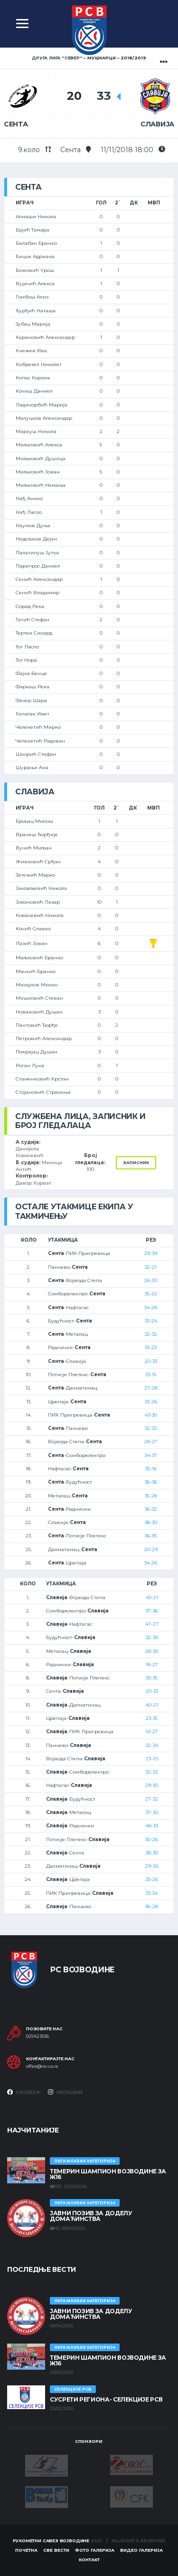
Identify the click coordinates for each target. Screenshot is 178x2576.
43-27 (151, 1731)
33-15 (150, 1374)
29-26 (152, 1866)
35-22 (151, 1294)
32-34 (152, 1745)
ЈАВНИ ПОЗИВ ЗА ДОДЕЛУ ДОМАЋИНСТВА (91, 2215)
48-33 (152, 1826)
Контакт (89, 2559)
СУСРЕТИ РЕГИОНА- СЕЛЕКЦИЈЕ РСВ (106, 2399)
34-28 (150, 1307)
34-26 (150, 1563)
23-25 (152, 1759)
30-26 (151, 1839)
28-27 (151, 1441)
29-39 (150, 1253)
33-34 (152, 1893)
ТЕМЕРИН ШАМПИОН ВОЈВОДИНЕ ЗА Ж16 (108, 2174)
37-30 (152, 1812)
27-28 (151, 1388)
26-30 (150, 1280)
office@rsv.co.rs (42, 2066)
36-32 (151, 1509)
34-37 (151, 1455)
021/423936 (37, 2036)
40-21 (152, 1597)
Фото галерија (94, 2550)
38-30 (151, 1522)
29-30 (151, 1785)
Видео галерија (141, 2550)
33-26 (151, 1402)
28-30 (151, 1651)
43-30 (151, 1415)
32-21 (151, 1267)
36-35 (151, 1536)
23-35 (152, 1718)
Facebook (24, 2092)
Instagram (65, 2092)
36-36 (151, 1482)
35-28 (151, 1496)
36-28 (151, 1906)
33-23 (151, 1347)
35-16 (151, 1469)
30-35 (152, 1678)
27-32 (151, 1799)
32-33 (152, 1772)
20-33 (151, 1361)
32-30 (152, 1637)
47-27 (152, 1624)
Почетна (26, 2550)
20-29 (151, 1549)
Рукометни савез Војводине (51, 2540)
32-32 (151, 1334)
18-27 (152, 1664)
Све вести (56, 2550)
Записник (136, 1162)
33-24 (151, 1321)
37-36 (152, 1611)
